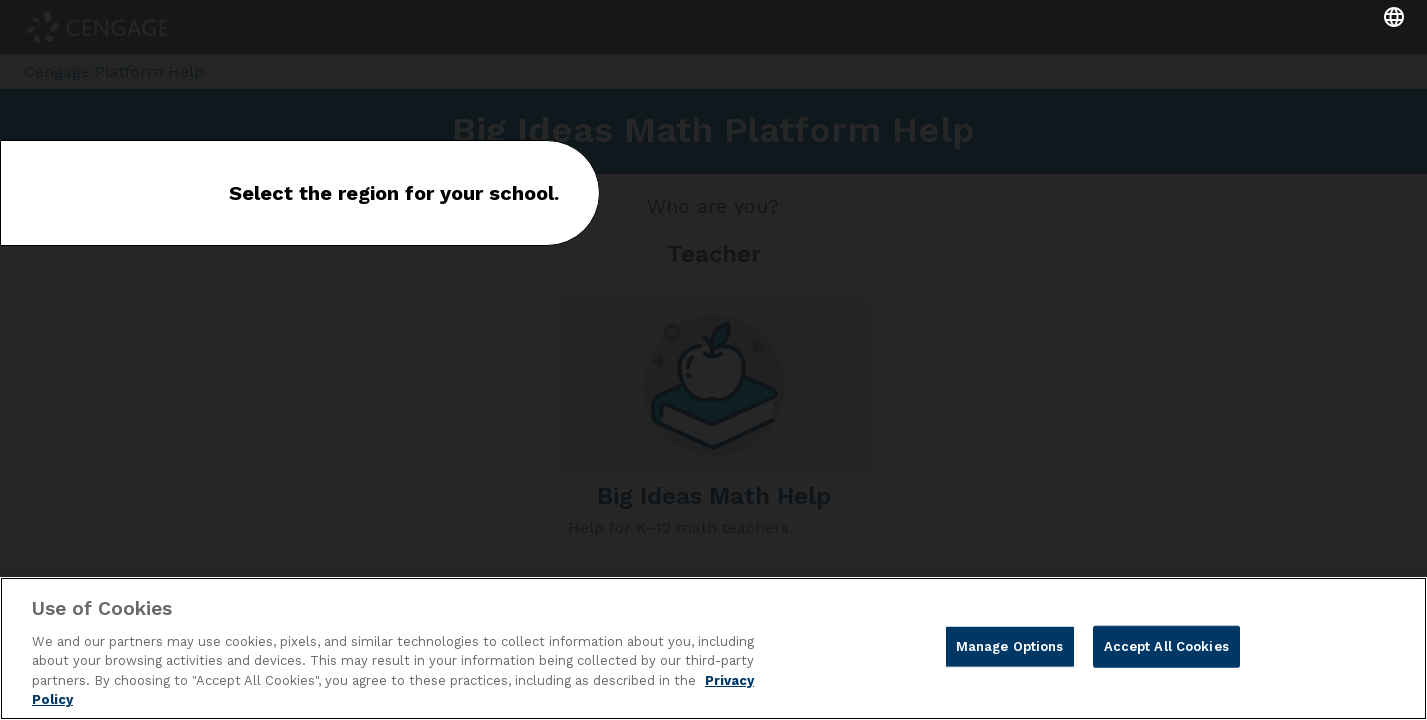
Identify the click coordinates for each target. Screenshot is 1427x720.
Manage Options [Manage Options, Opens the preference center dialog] (1010, 647)
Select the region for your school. (394, 193)
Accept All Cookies (1166, 647)
